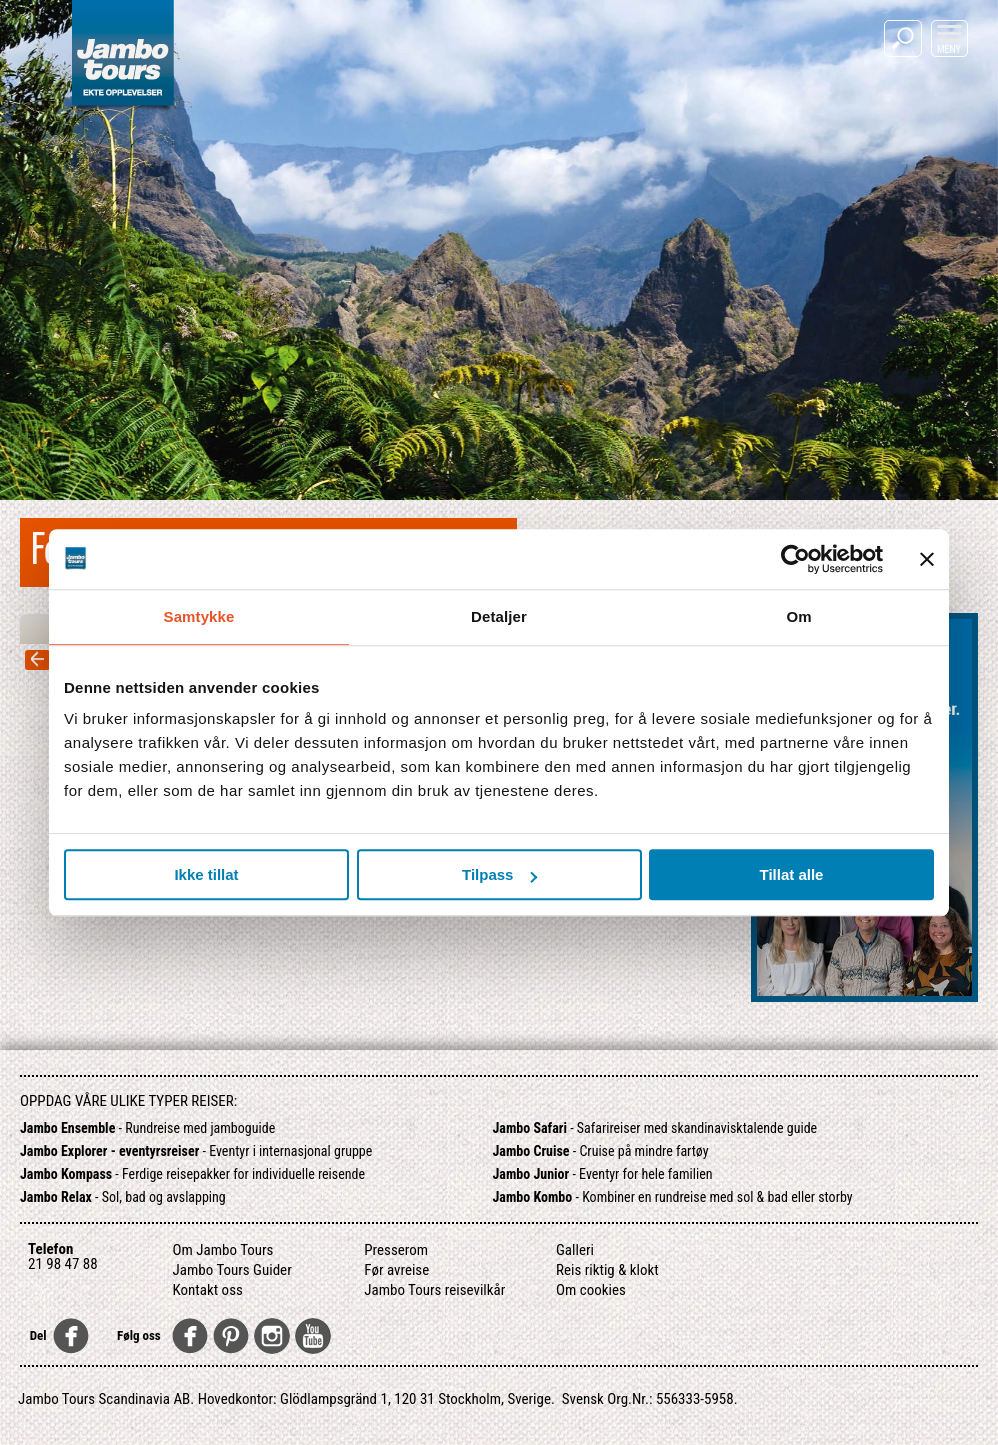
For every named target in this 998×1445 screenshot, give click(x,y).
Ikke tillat (206, 874)
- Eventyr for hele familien (602, 1174)
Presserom (396, 1250)
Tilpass (499, 874)
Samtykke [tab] (199, 616)
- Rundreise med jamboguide (147, 1128)
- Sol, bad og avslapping (123, 1197)
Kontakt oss (208, 1290)
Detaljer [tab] (499, 616)
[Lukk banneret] (927, 559)
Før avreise (396, 1270)
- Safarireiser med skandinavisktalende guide (654, 1128)
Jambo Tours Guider (232, 1270)
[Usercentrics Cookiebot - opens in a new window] (795, 559)
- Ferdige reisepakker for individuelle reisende (192, 1174)
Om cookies (591, 1290)
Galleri (575, 1250)
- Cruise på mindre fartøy (600, 1151)
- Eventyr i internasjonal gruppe (196, 1151)
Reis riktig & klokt (607, 1270)
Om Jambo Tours (223, 1250)
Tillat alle (792, 874)
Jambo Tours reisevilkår (434, 1290)
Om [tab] (798, 616)
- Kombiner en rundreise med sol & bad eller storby (672, 1197)
